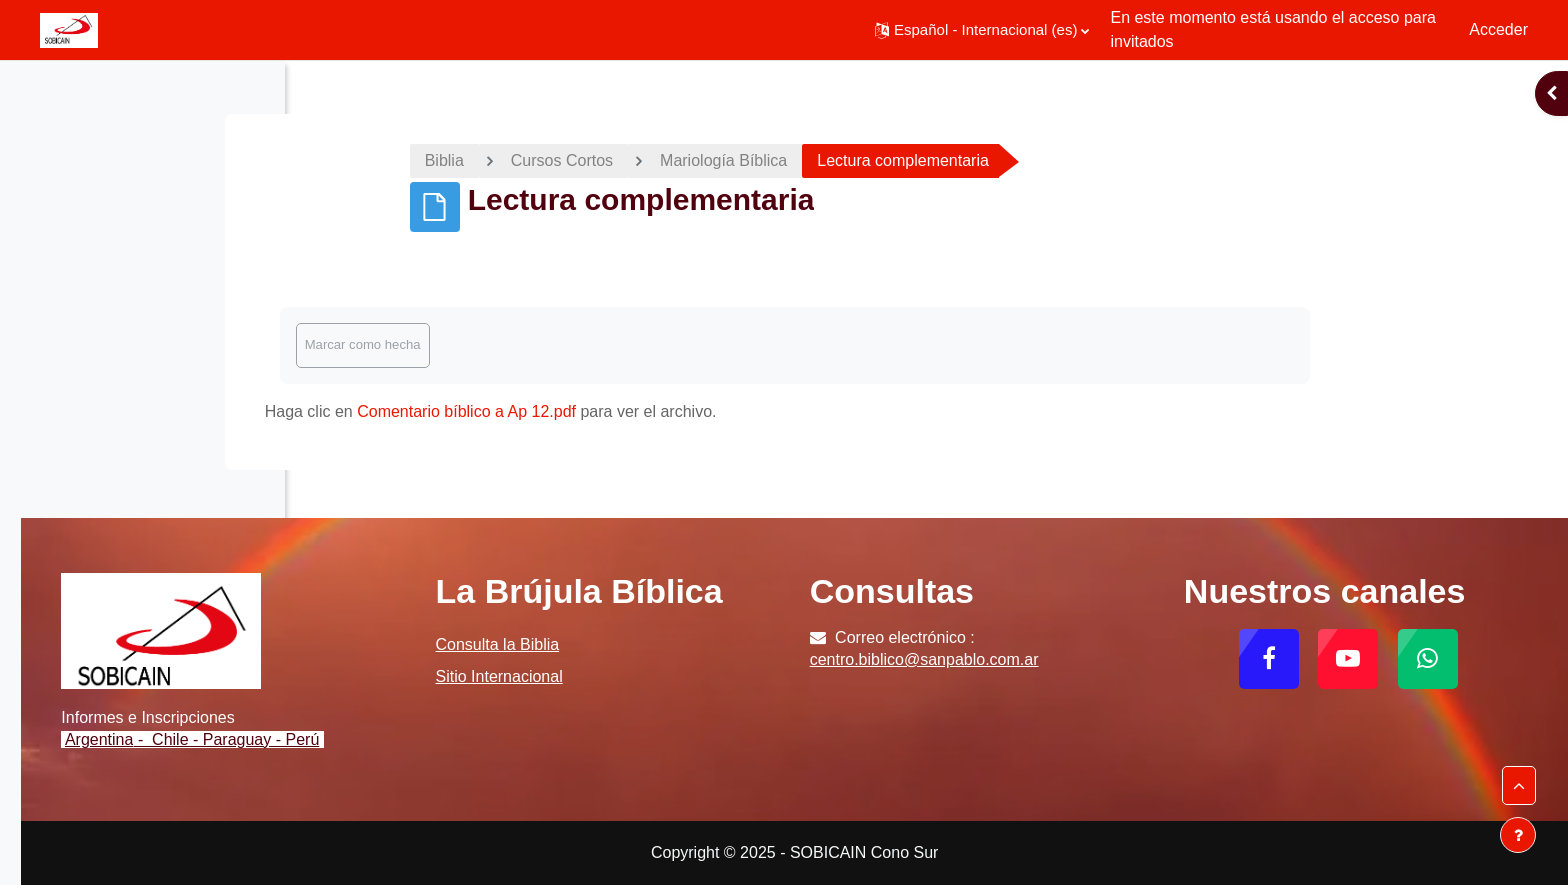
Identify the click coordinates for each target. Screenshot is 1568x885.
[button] (982, 30)
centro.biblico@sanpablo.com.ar (1064, 659)
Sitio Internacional (708, 712)
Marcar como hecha (503, 344)
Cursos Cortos (702, 160)
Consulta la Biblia (707, 680)
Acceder (1498, 29)
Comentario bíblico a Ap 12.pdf (606, 411)
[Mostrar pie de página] (1518, 835)
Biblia (584, 160)
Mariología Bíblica (863, 160)
